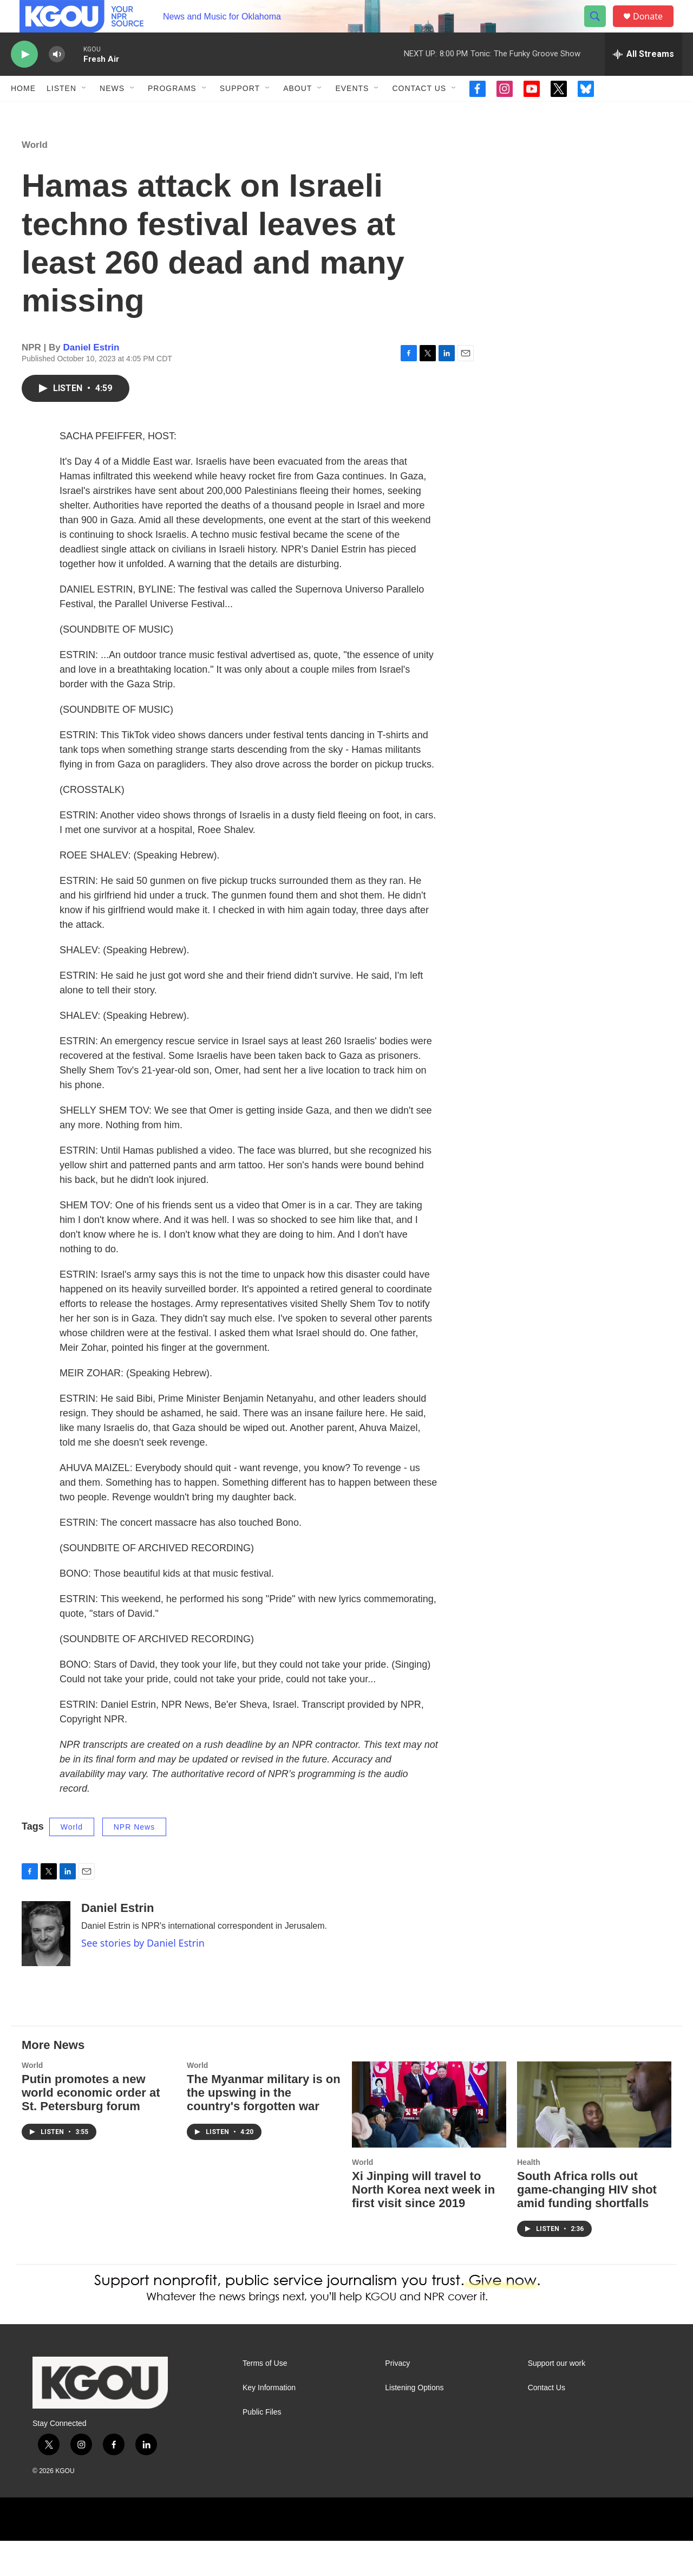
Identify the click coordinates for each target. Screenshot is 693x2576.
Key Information (269, 2423)
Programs (172, 112)
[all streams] (643, 78)
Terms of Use (265, 2399)
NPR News (134, 1862)
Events (352, 112)
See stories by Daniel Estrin (143, 1978)
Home (23, 112)
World (35, 180)
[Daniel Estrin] (46, 1968)
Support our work (557, 2399)
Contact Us (419, 112)
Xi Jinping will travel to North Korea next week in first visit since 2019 (423, 2224)
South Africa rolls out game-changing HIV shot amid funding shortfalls (587, 2224)
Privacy (397, 2399)
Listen (61, 112)
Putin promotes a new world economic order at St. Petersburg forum (91, 2127)
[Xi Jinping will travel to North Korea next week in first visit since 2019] (429, 2140)
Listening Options (414, 2423)
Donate (654, 28)
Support (240, 112)
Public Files (262, 2447)
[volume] (57, 79)
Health (528, 2197)
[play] (24, 79)
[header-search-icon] (600, 29)
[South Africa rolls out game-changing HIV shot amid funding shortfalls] (594, 2140)
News (112, 112)
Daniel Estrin (91, 383)
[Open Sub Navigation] (84, 112)
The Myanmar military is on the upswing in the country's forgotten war (264, 2127)
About (297, 112)
